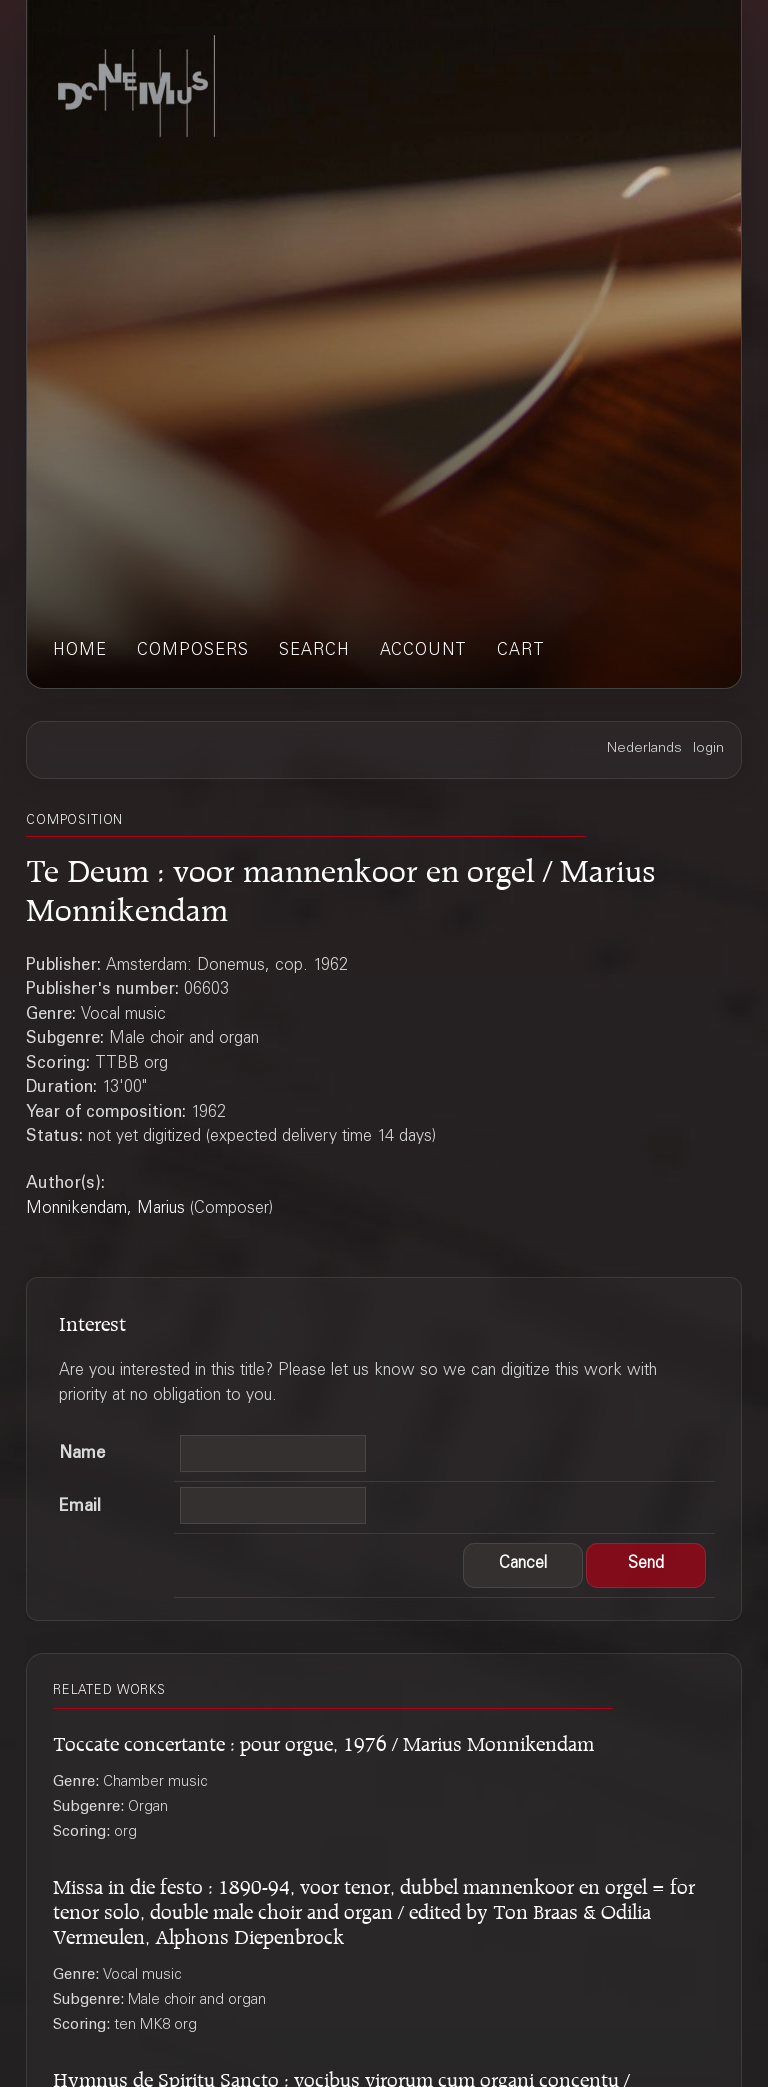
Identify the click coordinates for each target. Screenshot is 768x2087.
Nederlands (644, 749)
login (708, 749)
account (423, 651)
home (80, 651)
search (314, 651)
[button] (523, 1565)
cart (521, 651)
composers (193, 651)
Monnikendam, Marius (105, 1209)
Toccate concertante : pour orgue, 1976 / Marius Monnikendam (323, 1740)
